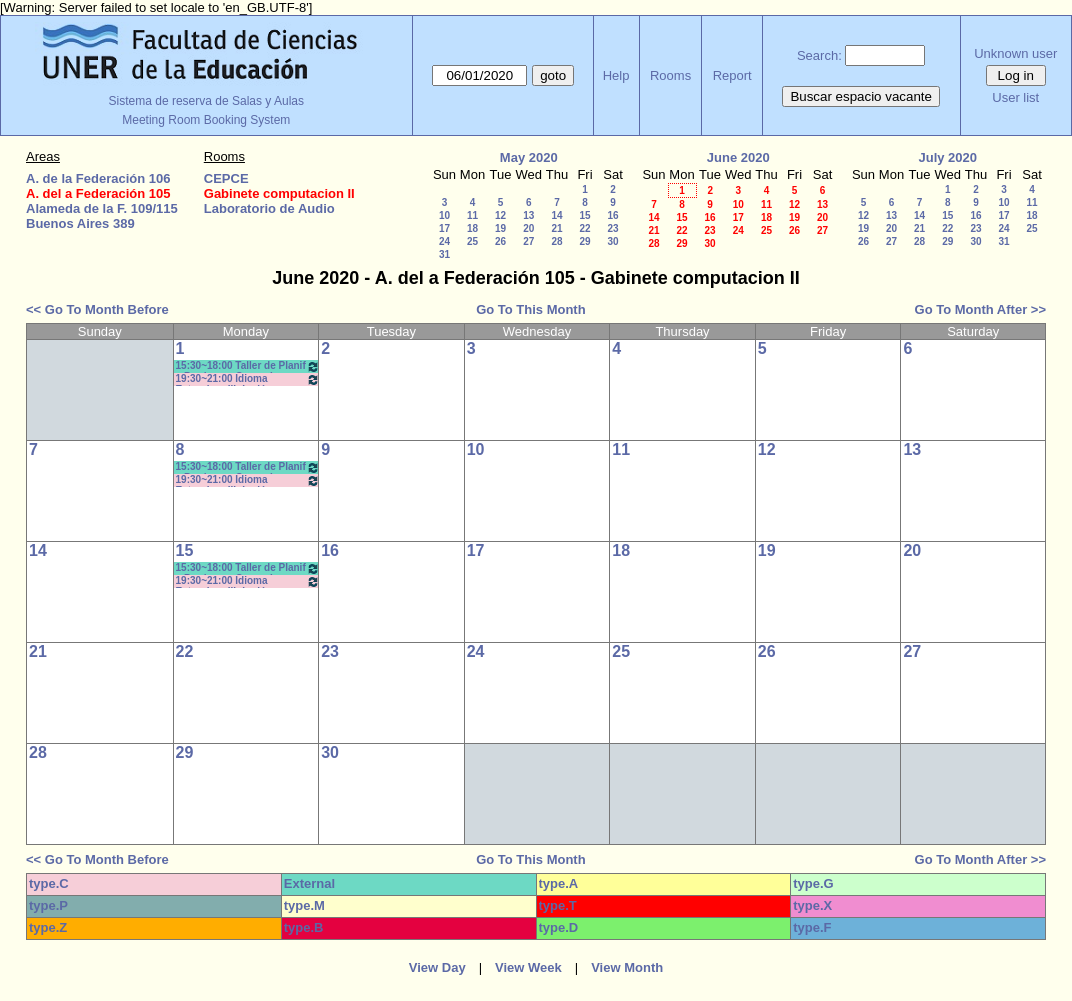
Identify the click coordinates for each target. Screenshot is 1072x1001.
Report (732, 75)
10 (444, 215)
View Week (528, 967)
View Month (627, 967)
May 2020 (529, 157)
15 (584, 215)
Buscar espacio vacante (861, 96)
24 (444, 241)
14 (556, 215)
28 (556, 241)
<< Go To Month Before (97, 309)
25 (472, 241)
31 (444, 254)
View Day (437, 967)
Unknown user (1015, 53)
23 (612, 228)
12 (500, 215)
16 (612, 215)
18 (472, 228)
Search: (819, 55)
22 (584, 228)
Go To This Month (531, 309)
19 (500, 228)
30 (612, 241)
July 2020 (947, 157)
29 (584, 241)
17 (444, 228)
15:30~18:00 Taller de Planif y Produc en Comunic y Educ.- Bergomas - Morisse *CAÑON (248, 366)
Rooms (670, 75)
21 (556, 228)
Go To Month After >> (980, 309)
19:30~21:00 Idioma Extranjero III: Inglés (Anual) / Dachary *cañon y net (248, 379)
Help (616, 75)
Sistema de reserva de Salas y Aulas (206, 101)
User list (1015, 97)
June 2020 (738, 157)
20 (528, 228)
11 (472, 215)
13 (528, 215)
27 (528, 241)
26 (500, 241)
